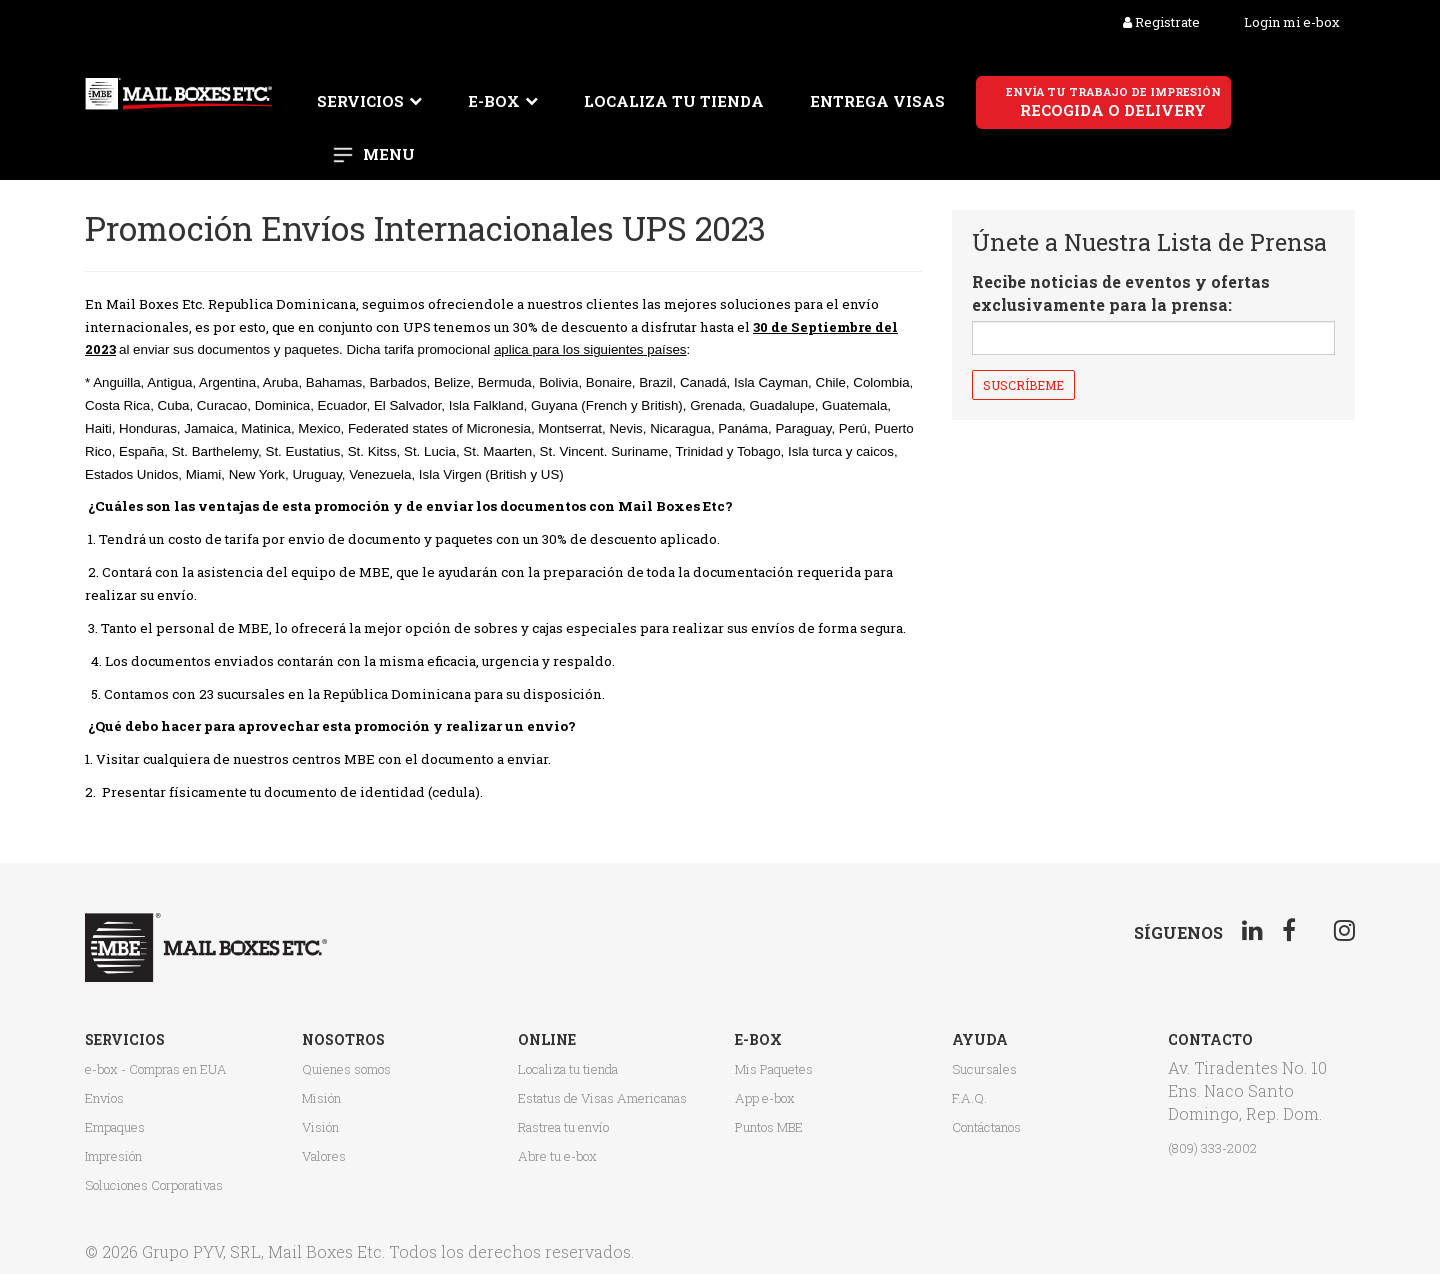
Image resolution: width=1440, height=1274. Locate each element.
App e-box (765, 1098)
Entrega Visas (877, 101)
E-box (494, 101)
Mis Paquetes (774, 1069)
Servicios (360, 101)
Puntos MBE (769, 1127)
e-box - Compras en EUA (156, 1069)
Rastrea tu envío (563, 1127)
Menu (389, 154)
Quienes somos (346, 1069)
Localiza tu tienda (674, 101)
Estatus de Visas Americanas (602, 1098)
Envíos (104, 1098)
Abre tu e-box (557, 1156)
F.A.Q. (969, 1098)
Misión (321, 1098)
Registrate (1161, 22)
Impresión (113, 1156)
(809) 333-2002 (1212, 1148)
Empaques (115, 1127)
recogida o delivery (1113, 102)
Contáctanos (986, 1127)
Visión (320, 1127)
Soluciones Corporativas (154, 1185)
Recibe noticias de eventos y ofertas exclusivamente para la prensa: (1121, 293)
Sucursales (984, 1069)
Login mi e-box (1292, 22)
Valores (324, 1156)
